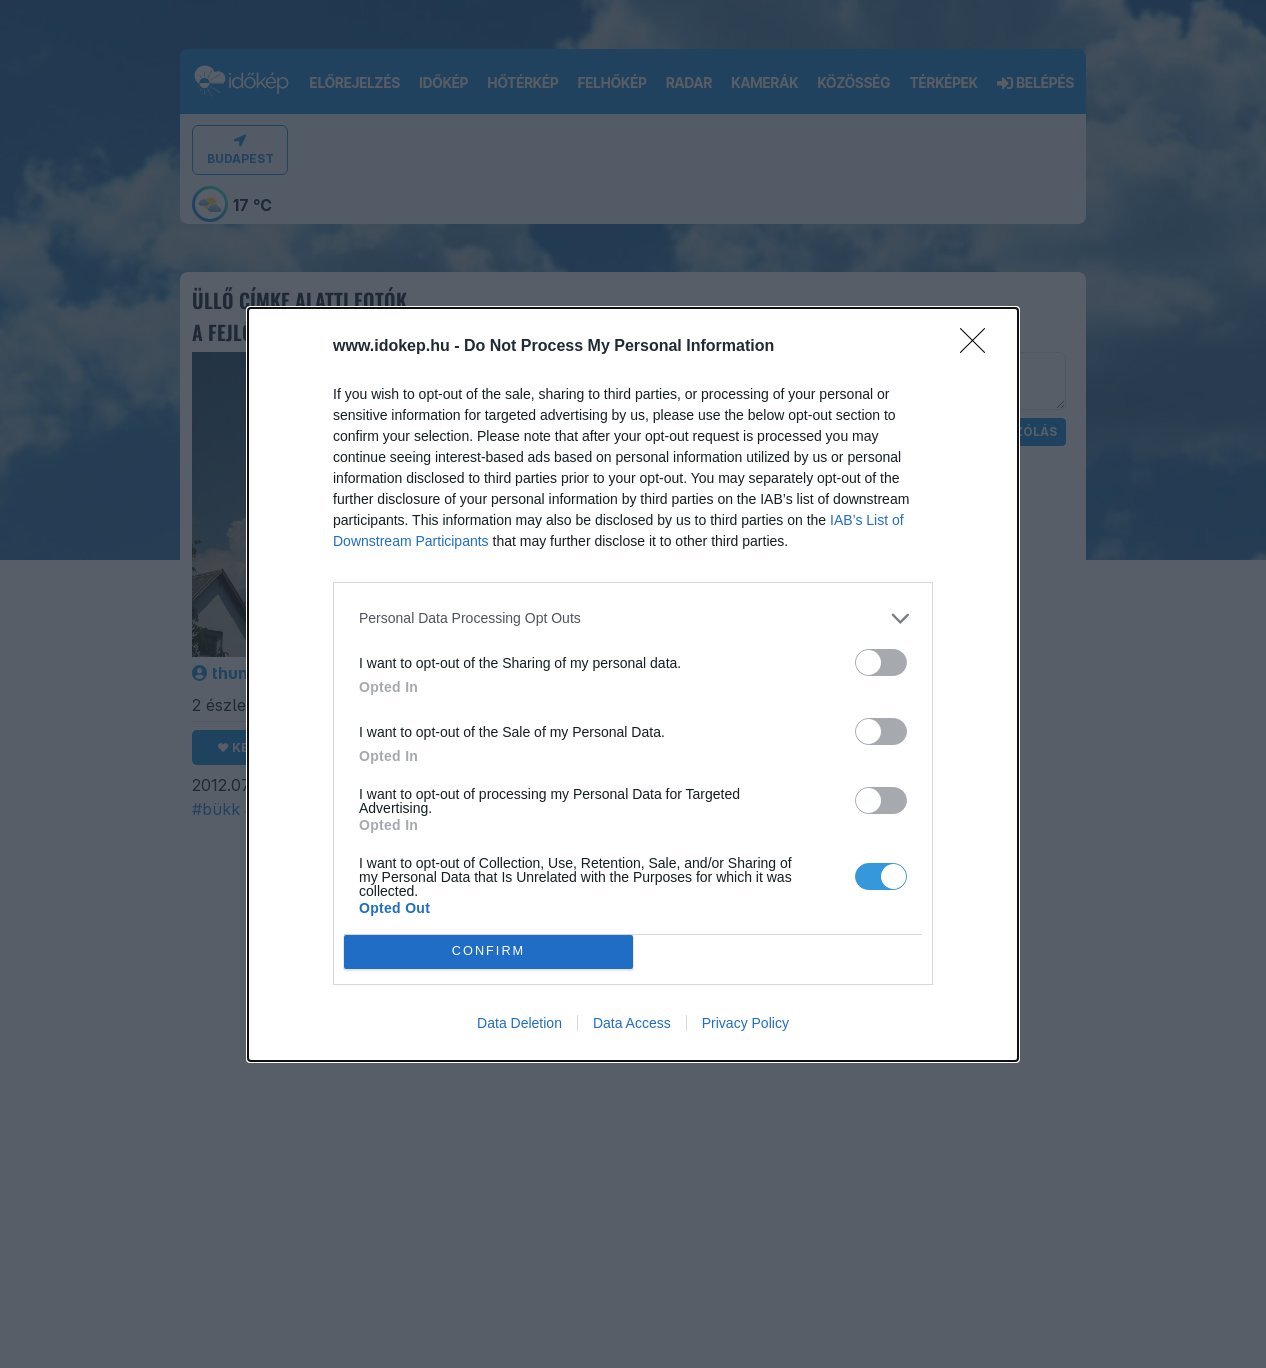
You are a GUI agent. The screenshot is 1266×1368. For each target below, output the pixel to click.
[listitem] (633, 618)
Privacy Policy (745, 1023)
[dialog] (633, 684)
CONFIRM (488, 951)
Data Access (632, 1023)
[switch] (881, 662)
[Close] (979, 347)
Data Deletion (519, 1023)
